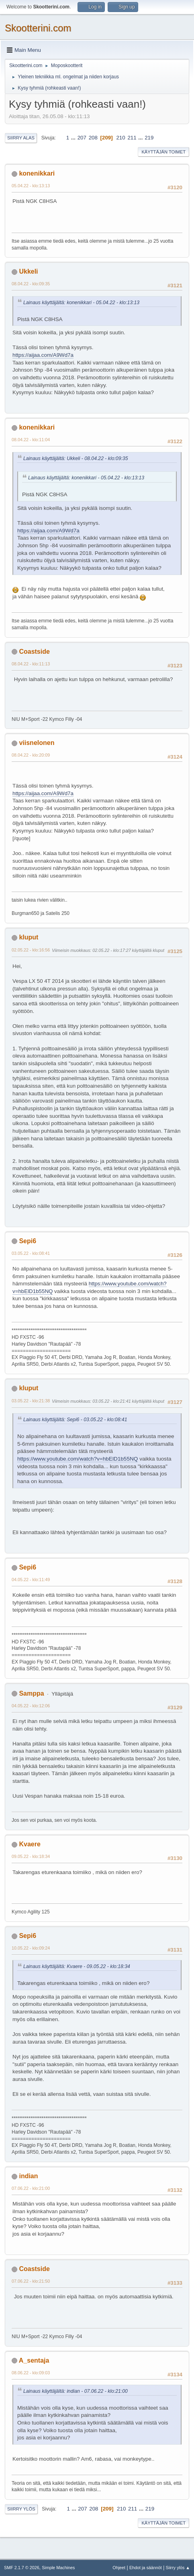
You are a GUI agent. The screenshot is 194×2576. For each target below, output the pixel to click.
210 (120, 138)
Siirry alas (21, 137)
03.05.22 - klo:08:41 (31, 1253)
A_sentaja (34, 2360)
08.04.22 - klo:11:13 (31, 663)
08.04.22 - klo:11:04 (31, 439)
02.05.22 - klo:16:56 (31, 949)
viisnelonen (36, 742)
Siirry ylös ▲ (178, 2567)
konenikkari (37, 173)
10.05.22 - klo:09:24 (31, 1948)
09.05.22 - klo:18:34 (31, 1856)
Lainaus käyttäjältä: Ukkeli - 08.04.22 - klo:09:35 (75, 458)
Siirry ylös (21, 2508)
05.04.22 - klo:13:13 (31, 185)
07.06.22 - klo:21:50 (31, 2281)
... (74, 138)
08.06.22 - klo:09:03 (31, 2372)
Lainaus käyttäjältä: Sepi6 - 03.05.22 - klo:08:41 (75, 1419)
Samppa (31, 1693)
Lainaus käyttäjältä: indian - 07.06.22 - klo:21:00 (75, 2391)
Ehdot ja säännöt (145, 2567)
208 (93, 138)
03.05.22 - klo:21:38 (31, 1400)
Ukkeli (28, 271)
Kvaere (29, 1844)
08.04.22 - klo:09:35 (31, 283)
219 (149, 138)
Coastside (34, 651)
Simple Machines (58, 2567)
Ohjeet (118, 2567)
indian (28, 2176)
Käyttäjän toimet (163, 151)
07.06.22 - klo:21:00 (31, 2188)
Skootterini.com (38, 28)
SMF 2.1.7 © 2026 (21, 2567)
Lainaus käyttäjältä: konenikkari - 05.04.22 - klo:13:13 (81, 302)
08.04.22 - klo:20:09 (31, 755)
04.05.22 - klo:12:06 (31, 1705)
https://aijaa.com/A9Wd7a (43, 355)
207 (82, 138)
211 (131, 138)
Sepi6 (27, 1241)
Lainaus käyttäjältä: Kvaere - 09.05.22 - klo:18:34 (76, 1966)
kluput (28, 937)
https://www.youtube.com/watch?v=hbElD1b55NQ (77, 1459)
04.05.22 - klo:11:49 (31, 1579)
